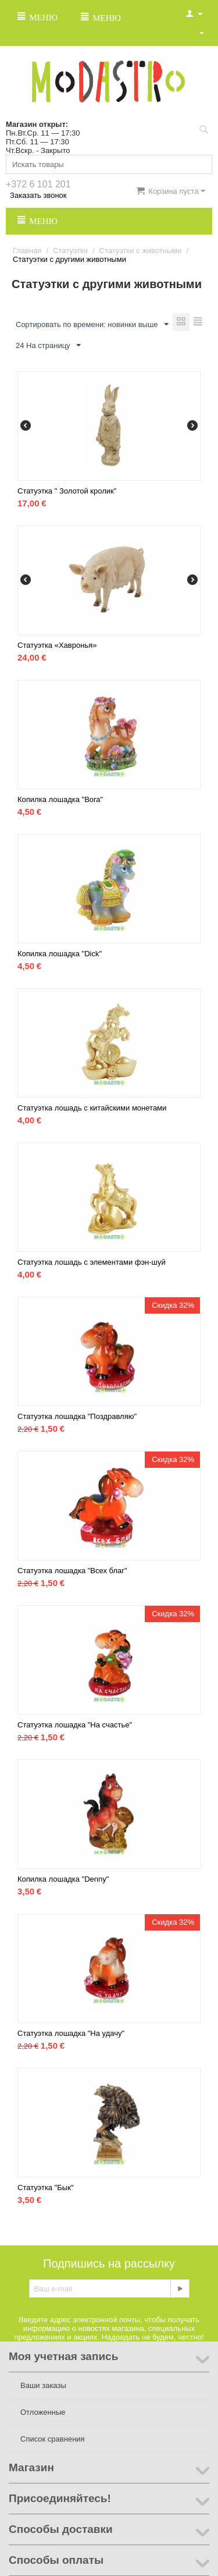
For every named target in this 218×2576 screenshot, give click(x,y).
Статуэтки (70, 250)
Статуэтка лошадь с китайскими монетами (91, 1108)
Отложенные (42, 2412)
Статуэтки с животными (140, 250)
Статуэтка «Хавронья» (57, 645)
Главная (27, 250)
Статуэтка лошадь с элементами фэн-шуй (91, 1262)
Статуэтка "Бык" (45, 2187)
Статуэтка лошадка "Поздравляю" (77, 1416)
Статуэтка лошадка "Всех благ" (72, 1570)
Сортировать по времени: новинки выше (92, 325)
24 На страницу (48, 346)
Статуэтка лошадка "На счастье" (74, 1724)
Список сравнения (52, 2439)
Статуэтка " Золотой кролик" (66, 491)
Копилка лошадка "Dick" (59, 953)
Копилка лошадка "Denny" (63, 1879)
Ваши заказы (43, 2385)
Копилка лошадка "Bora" (60, 799)
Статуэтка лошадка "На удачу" (70, 2033)
